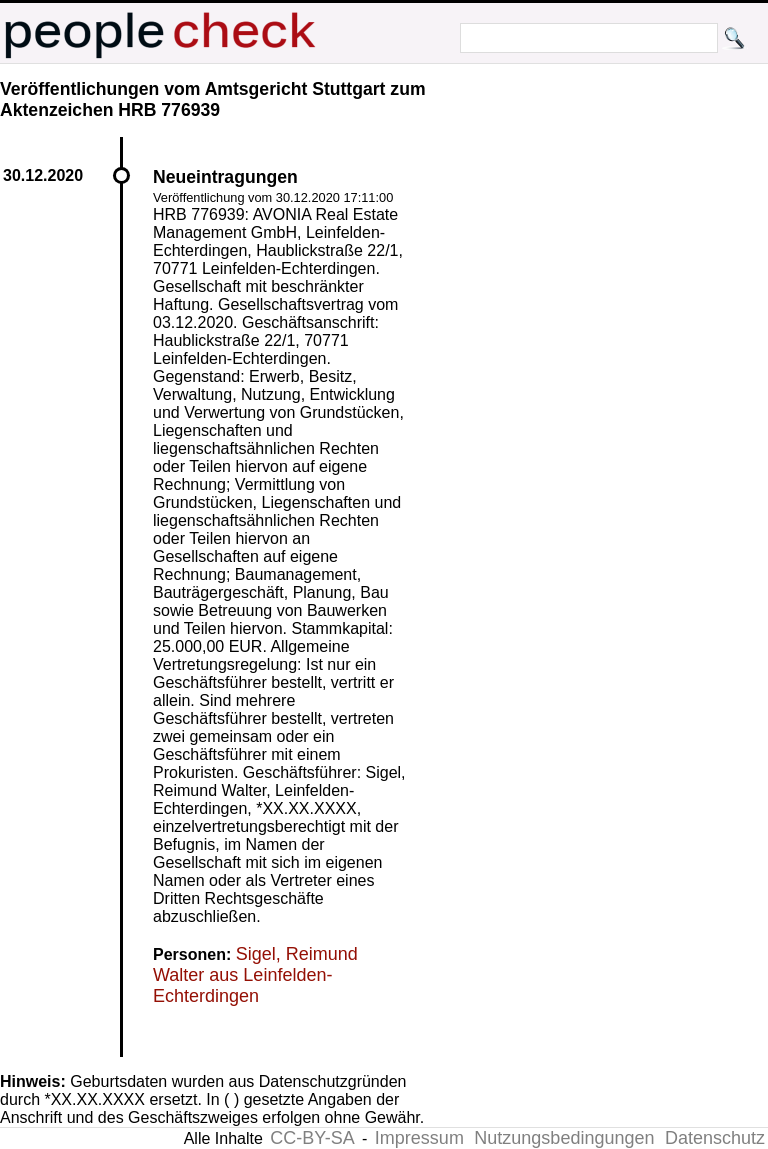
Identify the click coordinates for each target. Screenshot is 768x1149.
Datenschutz (715, 1138)
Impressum (419, 1138)
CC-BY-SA (312, 1138)
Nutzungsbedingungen (564, 1138)
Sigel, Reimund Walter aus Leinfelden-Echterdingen (255, 975)
